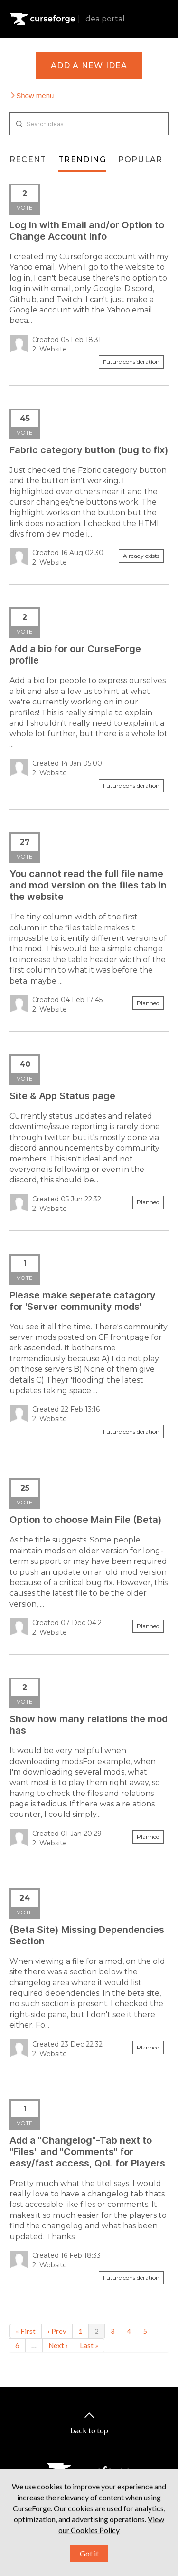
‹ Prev (56, 2331)
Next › (58, 2345)
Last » (89, 2345)
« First (26, 2331)
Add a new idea (89, 65)
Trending (82, 159)
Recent (27, 159)
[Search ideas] (89, 123)
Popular (140, 159)
